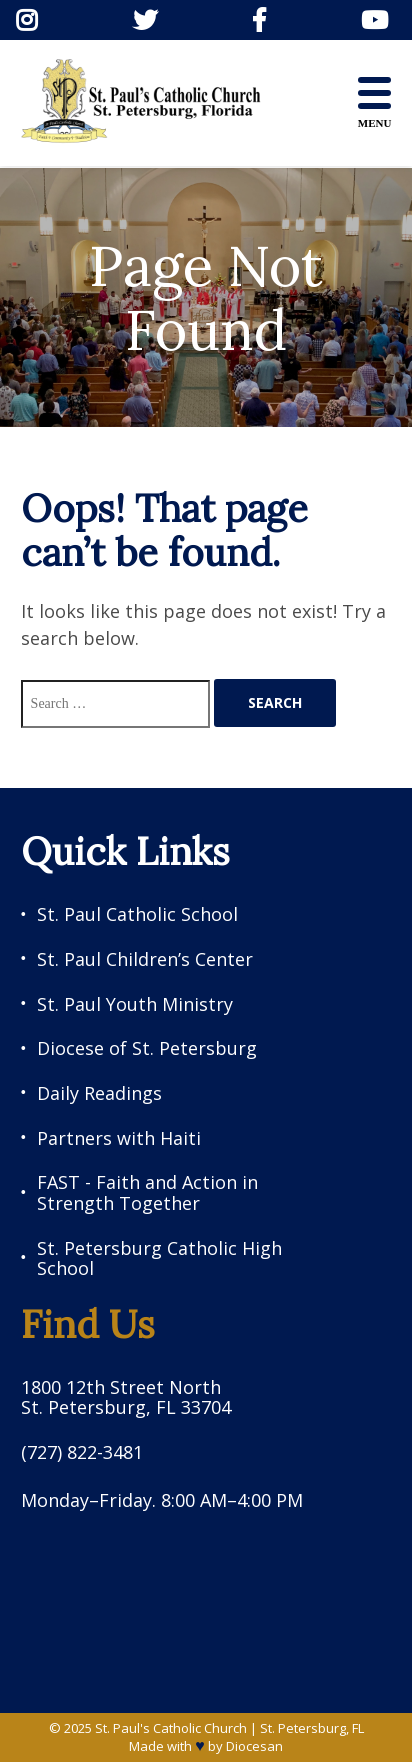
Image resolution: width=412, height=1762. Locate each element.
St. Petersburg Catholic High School (159, 1258)
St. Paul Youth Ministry (135, 1004)
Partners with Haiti (119, 1138)
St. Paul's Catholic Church (171, 1728)
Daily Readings (99, 1093)
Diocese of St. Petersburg (147, 1048)
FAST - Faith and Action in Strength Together (147, 1192)
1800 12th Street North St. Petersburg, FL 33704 (126, 1397)
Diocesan (254, 1746)
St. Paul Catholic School (137, 914)
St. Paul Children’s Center (145, 959)
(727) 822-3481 (82, 1452)
